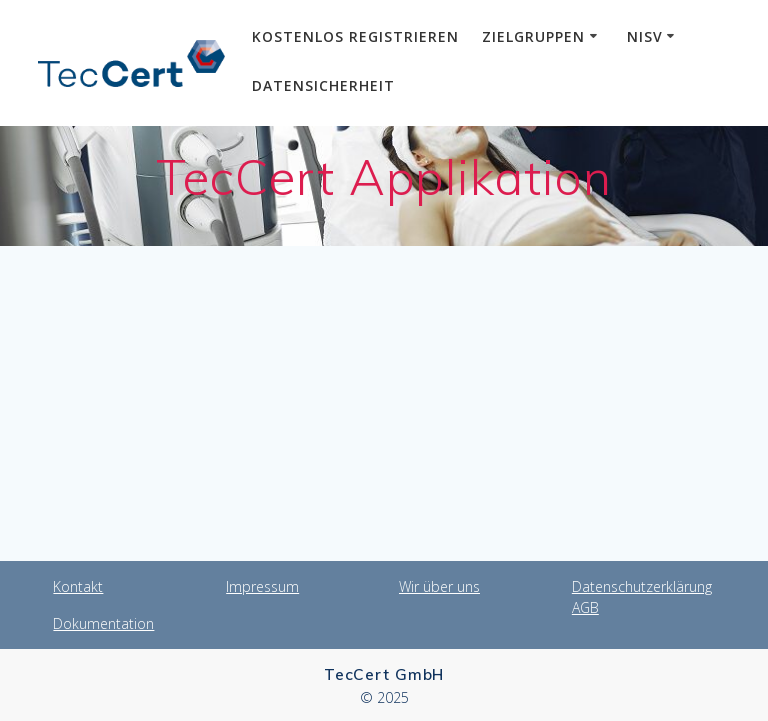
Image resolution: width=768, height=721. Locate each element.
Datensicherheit (323, 85)
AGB (585, 607)
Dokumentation (103, 623)
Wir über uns (439, 586)
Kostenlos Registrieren (355, 36)
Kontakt (78, 586)
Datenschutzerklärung (642, 586)
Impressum (262, 586)
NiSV (645, 36)
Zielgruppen (533, 36)
